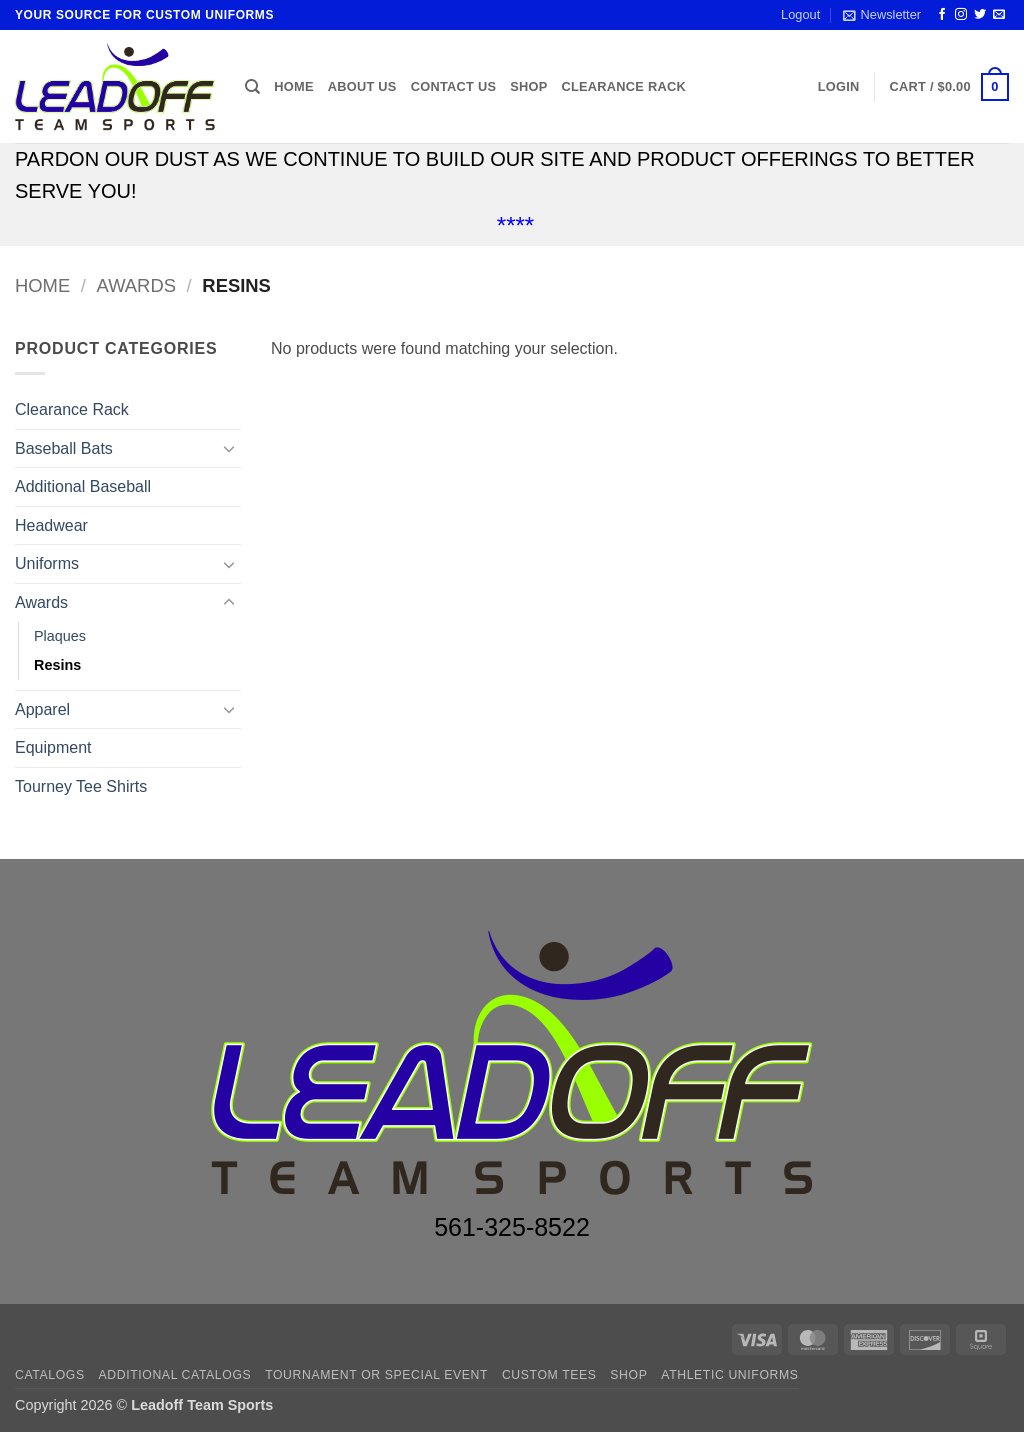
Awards (136, 285)
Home (293, 86)
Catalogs (50, 1375)
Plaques (60, 636)
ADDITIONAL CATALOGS (175, 1375)
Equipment (53, 747)
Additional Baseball (83, 486)
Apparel (42, 709)
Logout (800, 14)
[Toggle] (229, 448)
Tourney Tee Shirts (81, 786)
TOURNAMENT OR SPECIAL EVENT (376, 1375)
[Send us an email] (999, 15)
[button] (882, 15)
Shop (528, 86)
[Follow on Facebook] (942, 15)
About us (362, 86)
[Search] (252, 87)
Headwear (51, 525)
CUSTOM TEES (549, 1375)
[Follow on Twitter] (980, 15)
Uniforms (47, 563)
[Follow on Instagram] (961, 15)
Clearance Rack (623, 86)
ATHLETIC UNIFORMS (729, 1375)
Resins (57, 665)
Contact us (454, 86)
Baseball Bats (64, 448)
